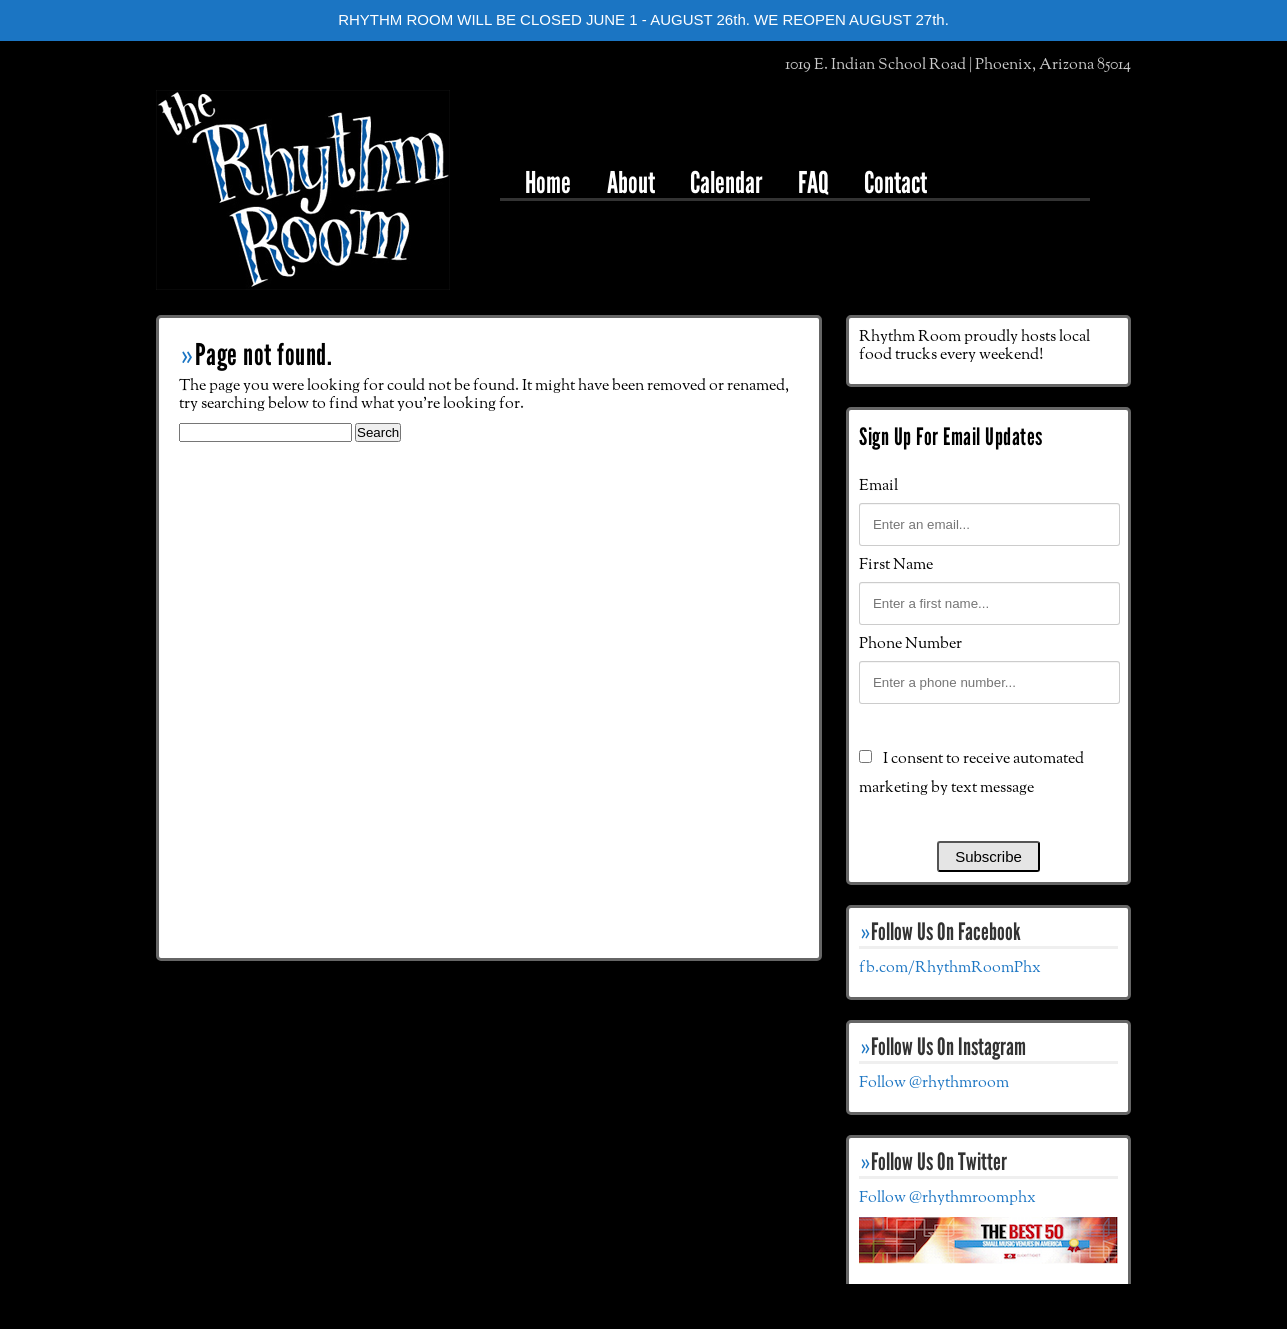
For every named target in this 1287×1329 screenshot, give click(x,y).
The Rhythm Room (303, 190)
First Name (896, 565)
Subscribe (988, 856)
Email (878, 486)
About (631, 182)
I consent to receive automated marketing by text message (971, 773)
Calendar (726, 182)
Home (548, 182)
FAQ (813, 182)
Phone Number (910, 644)
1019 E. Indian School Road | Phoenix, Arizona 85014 (958, 65)
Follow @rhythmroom (934, 1083)
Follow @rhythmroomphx (947, 1198)
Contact (895, 182)
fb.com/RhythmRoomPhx (950, 968)
